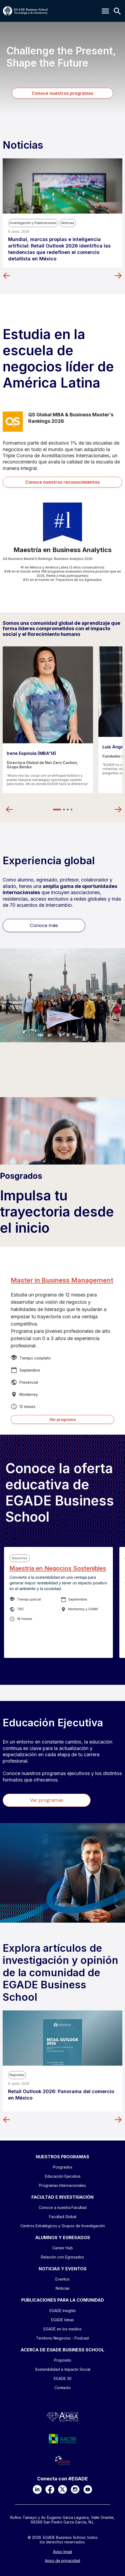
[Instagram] (75, 2489)
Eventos (62, 2279)
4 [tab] (71, 809)
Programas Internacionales (62, 2185)
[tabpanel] (48, 719)
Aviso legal (62, 2552)
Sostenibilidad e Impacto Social (62, 2369)
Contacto (63, 2387)
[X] (62, 2489)
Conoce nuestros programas (62, 93)
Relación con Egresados (62, 2257)
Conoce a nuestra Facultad (63, 2207)
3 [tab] (68, 809)
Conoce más (44, 925)
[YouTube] (87, 2489)
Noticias (63, 2288)
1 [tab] (57, 809)
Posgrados (21, 1176)
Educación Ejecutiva (62, 2176)
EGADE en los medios (62, 2329)
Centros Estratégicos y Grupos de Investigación (62, 2225)
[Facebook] (49, 2489)
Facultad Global (62, 2216)
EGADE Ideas (62, 2319)
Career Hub (62, 2248)
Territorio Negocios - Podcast (62, 2338)
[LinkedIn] (37, 2489)
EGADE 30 (63, 2378)
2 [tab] (64, 809)
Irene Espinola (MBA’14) (31, 753)
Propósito (62, 2360)
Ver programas (46, 1800)
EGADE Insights (62, 2310)
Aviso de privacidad (62, 2560)
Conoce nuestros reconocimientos (62, 482)
